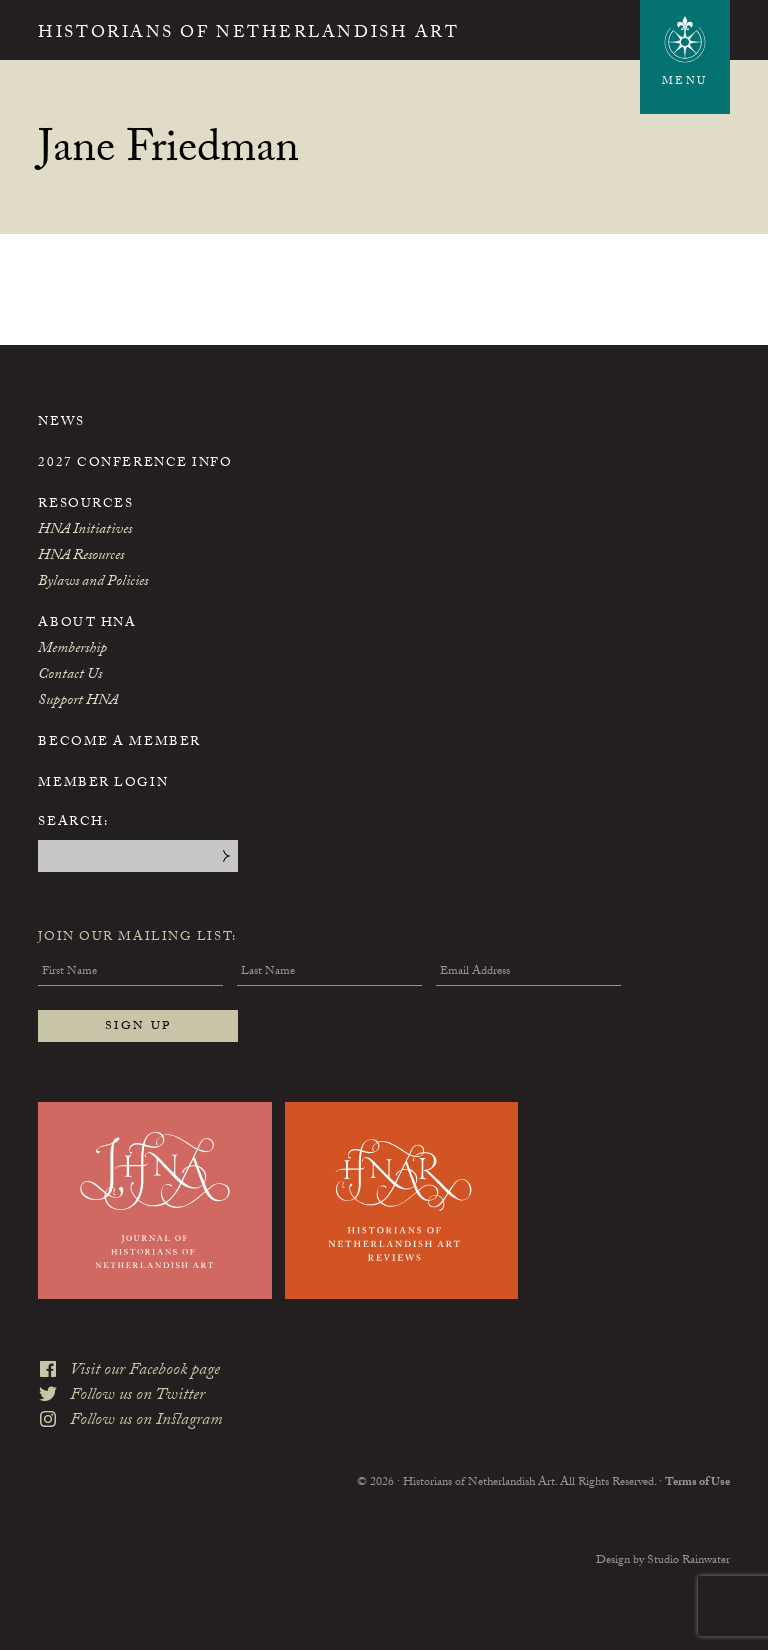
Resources (85, 505)
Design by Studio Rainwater (663, 1561)
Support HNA (78, 702)
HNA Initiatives (85, 531)
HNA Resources (81, 557)
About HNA (87, 624)
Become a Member (119, 743)
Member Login (103, 784)
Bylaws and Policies (93, 583)
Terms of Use (697, 1483)
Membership (72, 650)
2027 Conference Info (135, 464)
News (61, 423)
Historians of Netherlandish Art (248, 35)
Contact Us (70, 676)
